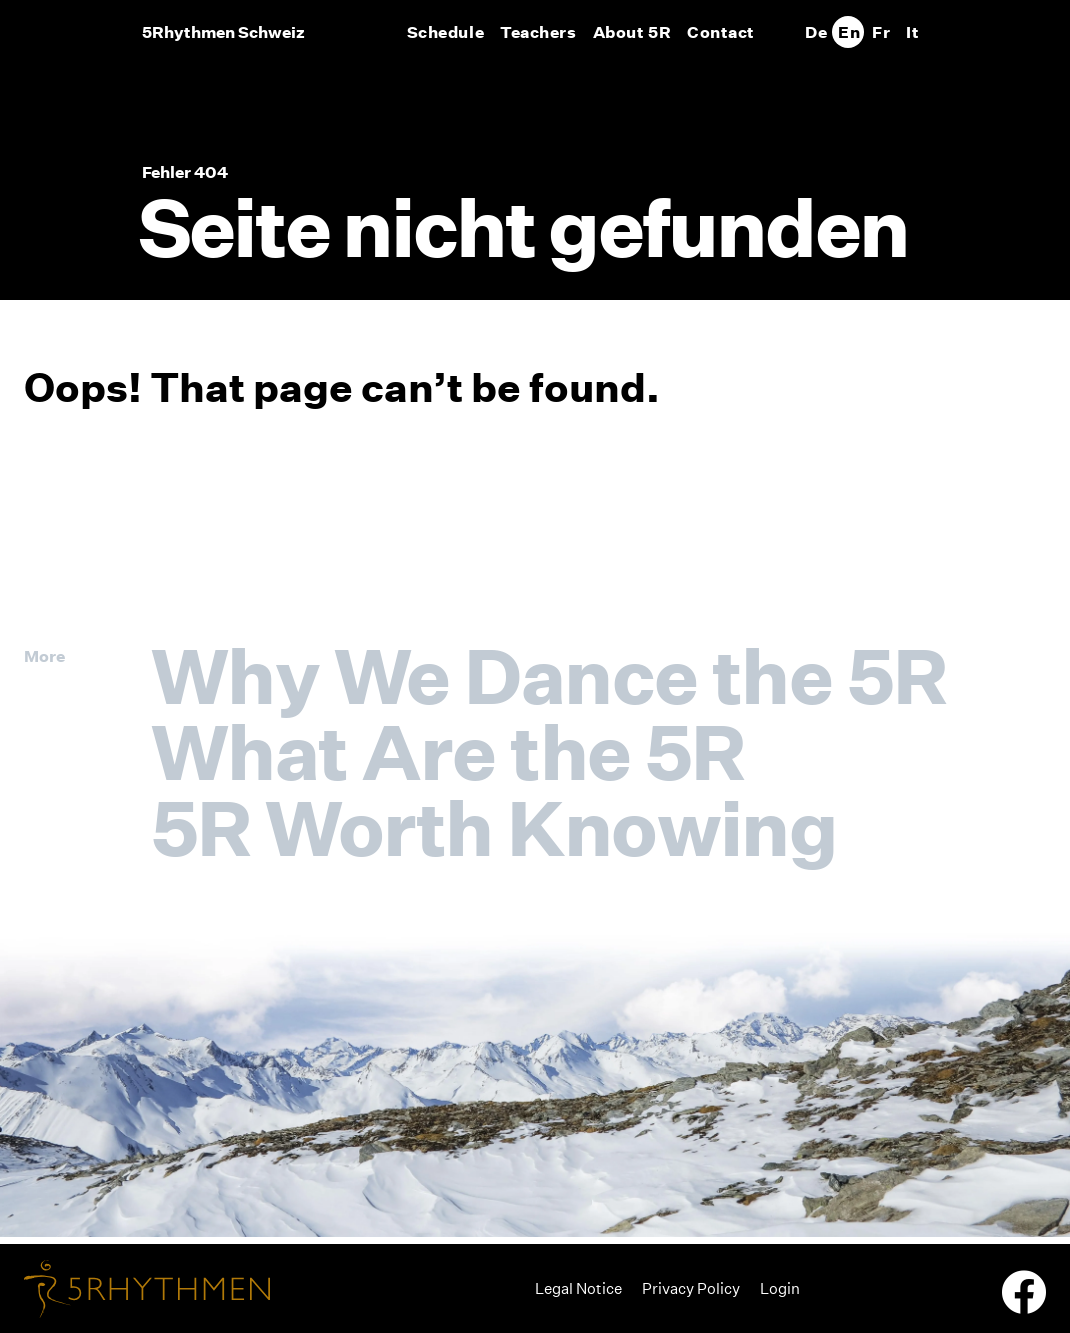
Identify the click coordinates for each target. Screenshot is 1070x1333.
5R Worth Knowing (494, 828)
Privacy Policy (691, 1288)
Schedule (445, 32)
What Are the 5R (448, 752)
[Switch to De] (816, 32)
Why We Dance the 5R (549, 676)
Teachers (538, 32)
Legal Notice (578, 1288)
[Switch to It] (912, 32)
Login (780, 1288)
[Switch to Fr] (880, 32)
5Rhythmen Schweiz (223, 32)
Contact (721, 32)
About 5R (632, 32)
